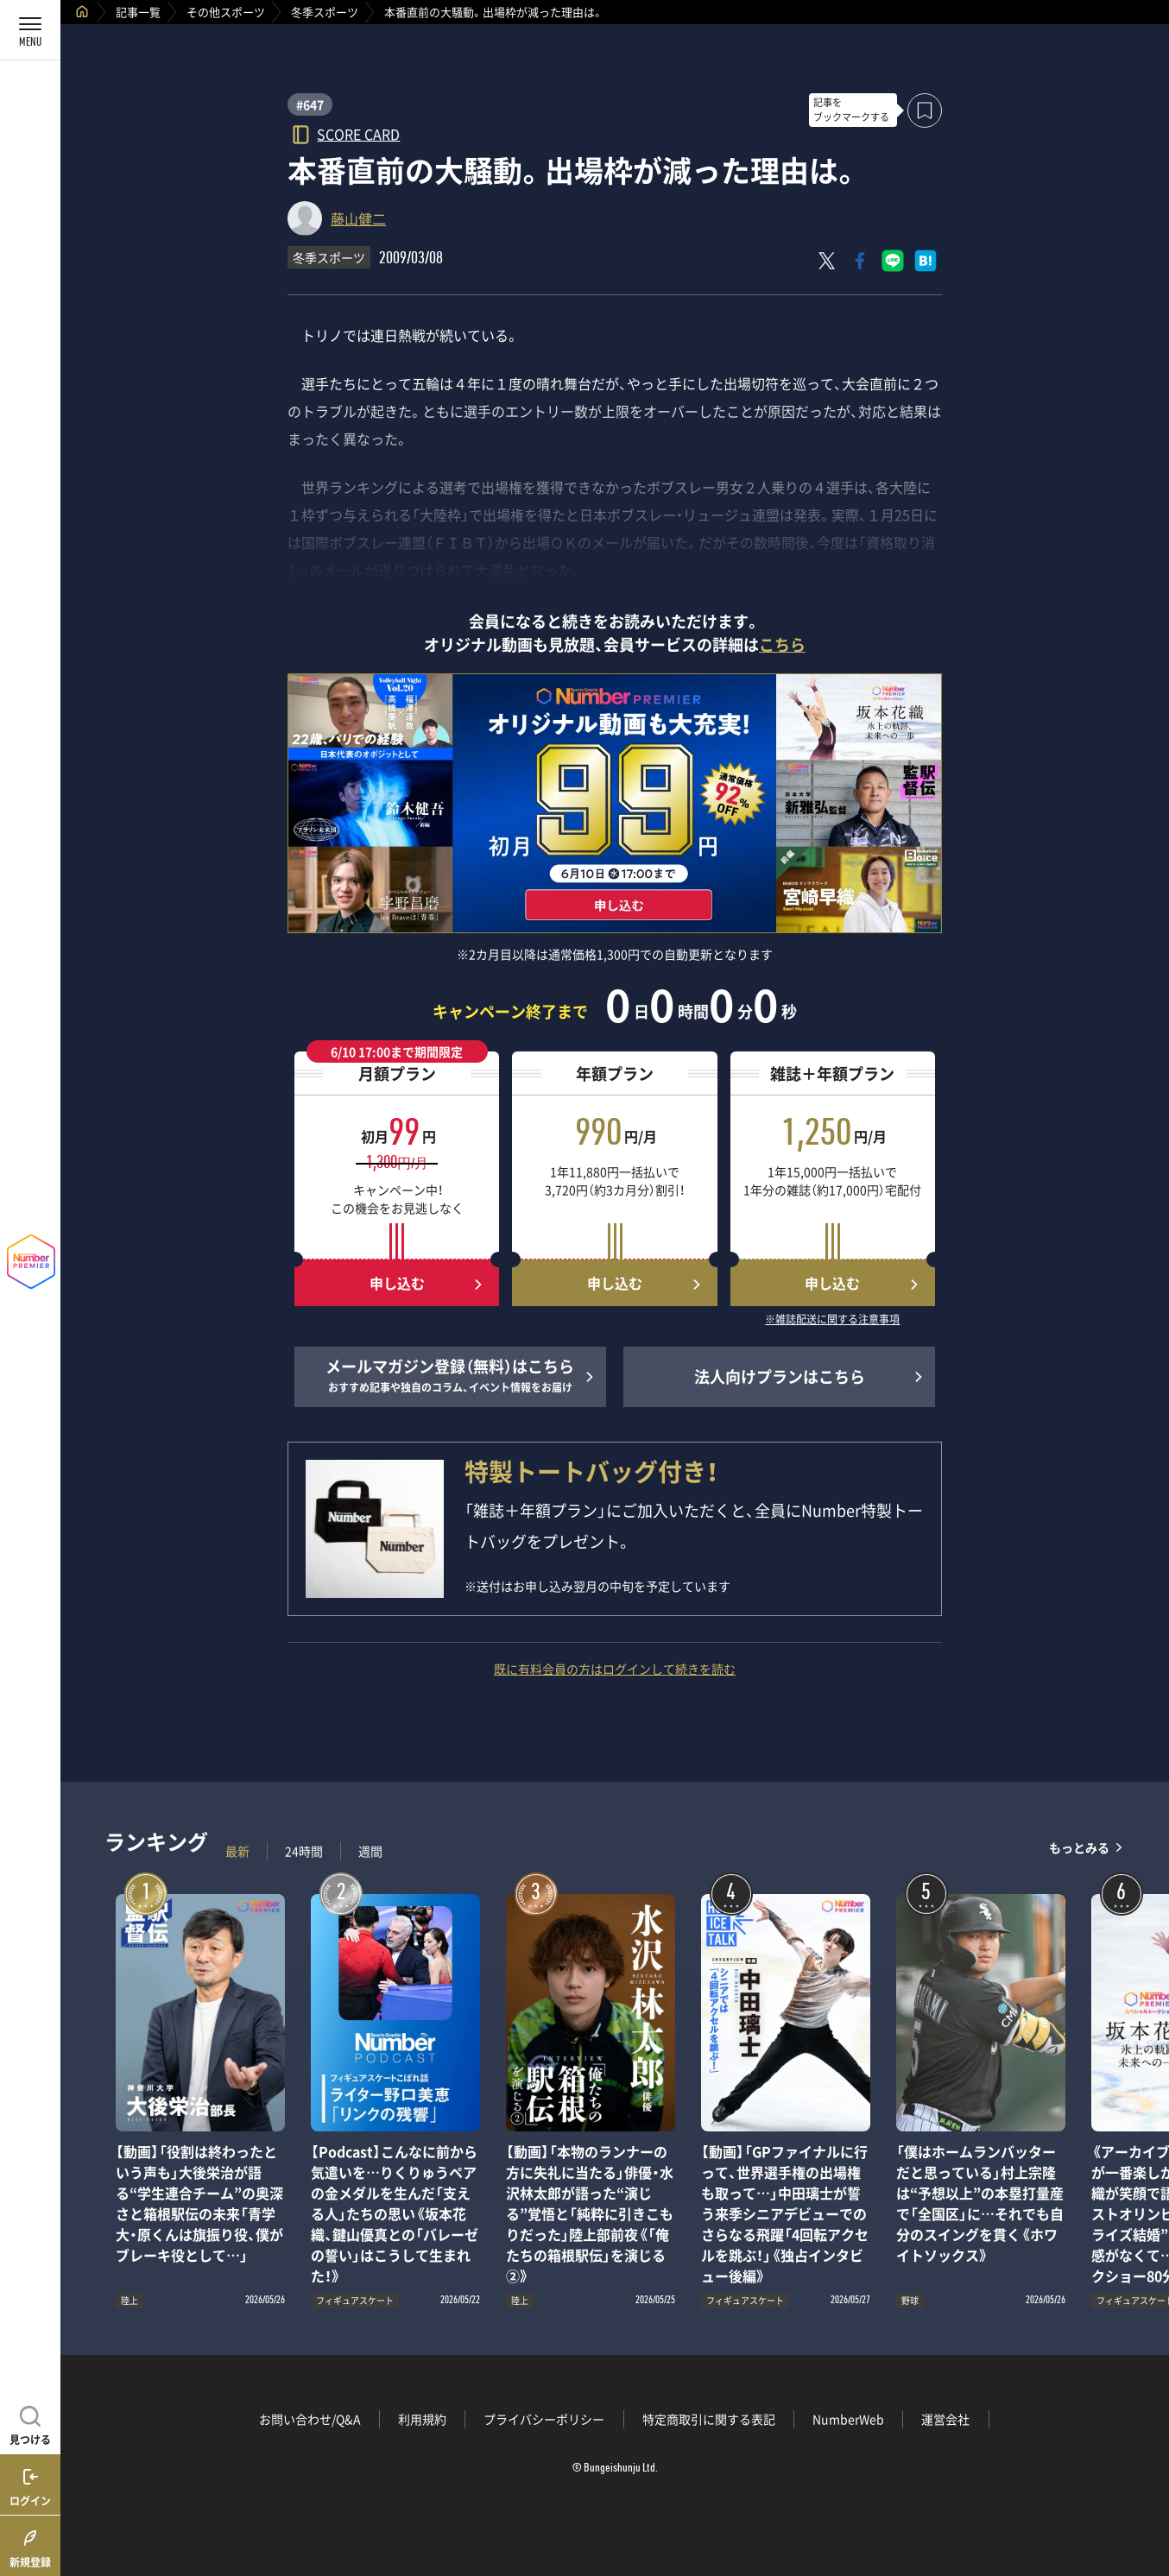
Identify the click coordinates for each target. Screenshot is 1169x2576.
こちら (782, 644)
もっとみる (1079, 1846)
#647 (310, 104)
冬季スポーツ (324, 11)
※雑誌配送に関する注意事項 (832, 1320)
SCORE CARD (358, 133)
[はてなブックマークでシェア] (925, 261)
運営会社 (945, 2419)
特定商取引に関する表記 (708, 2419)
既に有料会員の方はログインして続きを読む (615, 1668)
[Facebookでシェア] (860, 261)
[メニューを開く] (30, 30)
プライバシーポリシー (543, 2419)
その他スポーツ (225, 11)
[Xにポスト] (827, 261)
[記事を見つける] (30, 2423)
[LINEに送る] (893, 261)
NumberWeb (848, 2419)
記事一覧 (138, 11)
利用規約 (422, 2419)
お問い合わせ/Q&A (310, 2419)
